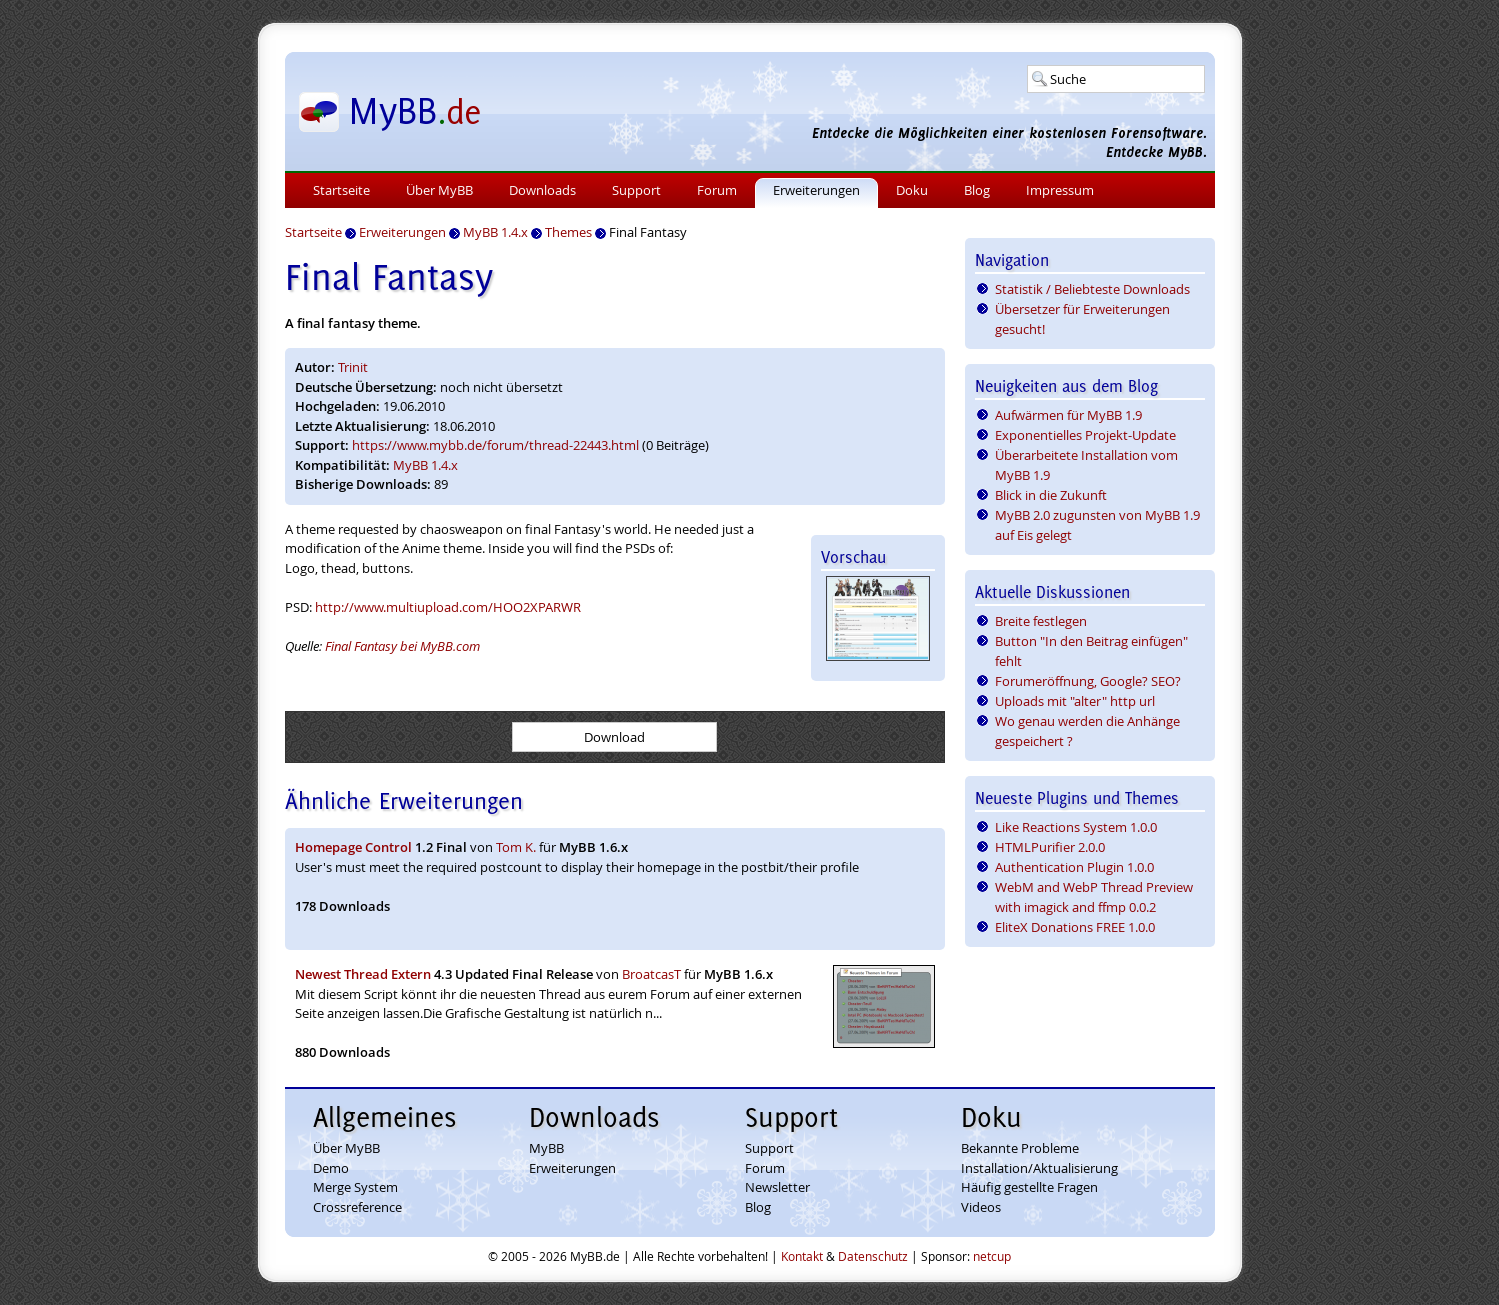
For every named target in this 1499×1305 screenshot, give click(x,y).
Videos (981, 1207)
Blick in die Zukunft (1051, 495)
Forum (717, 190)
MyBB (546, 1148)
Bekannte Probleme (1020, 1148)
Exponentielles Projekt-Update (1085, 435)
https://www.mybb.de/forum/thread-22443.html (495, 445)
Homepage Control (353, 847)
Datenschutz (873, 1256)
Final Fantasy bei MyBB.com (402, 646)
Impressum (1060, 190)
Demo (331, 1168)
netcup (992, 1256)
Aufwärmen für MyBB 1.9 (1068, 415)
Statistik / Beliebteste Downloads (1092, 289)
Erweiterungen (816, 190)
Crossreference (357, 1207)
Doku (912, 190)
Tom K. (516, 847)
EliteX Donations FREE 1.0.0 (1075, 927)
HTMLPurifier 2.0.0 (1050, 847)
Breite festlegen (1041, 621)
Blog (977, 190)
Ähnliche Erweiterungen (404, 800)
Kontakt (802, 1256)
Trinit (353, 367)
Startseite (341, 190)
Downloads (542, 190)
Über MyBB (439, 190)
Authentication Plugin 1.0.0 (1074, 867)
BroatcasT (651, 974)
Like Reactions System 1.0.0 (1076, 827)
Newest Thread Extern (363, 974)
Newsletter (777, 1187)
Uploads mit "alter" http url (1075, 701)
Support (636, 190)
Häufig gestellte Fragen (1029, 1187)
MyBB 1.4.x (425, 465)
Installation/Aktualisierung (1039, 1168)
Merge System (355, 1187)
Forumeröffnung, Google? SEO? (1088, 681)
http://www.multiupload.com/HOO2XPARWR (448, 607)
